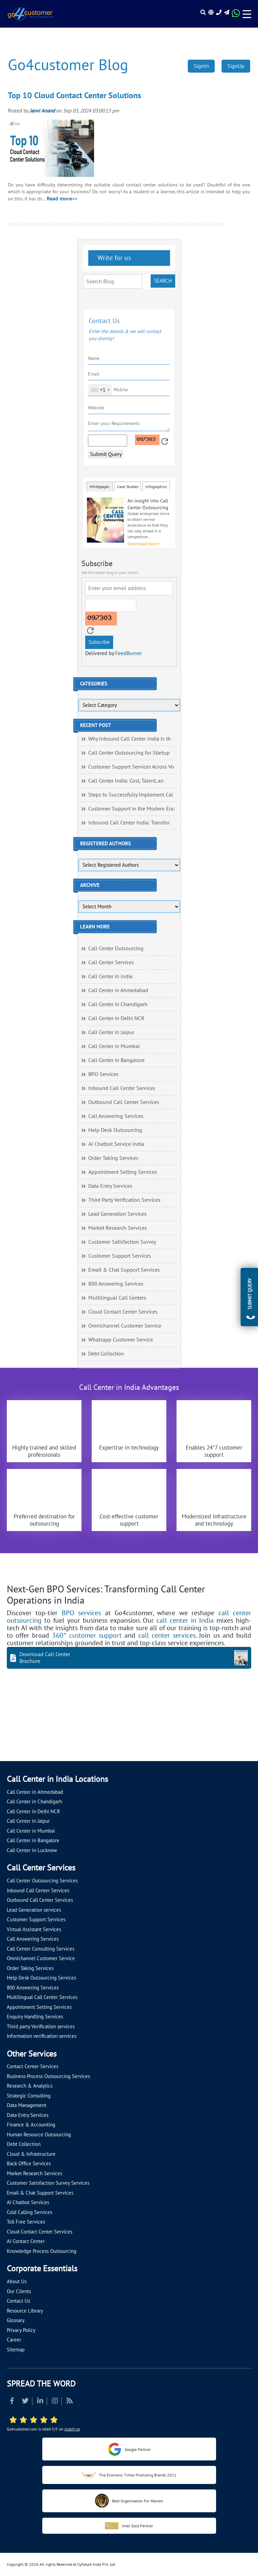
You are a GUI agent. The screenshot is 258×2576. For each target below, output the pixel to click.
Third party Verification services (41, 2027)
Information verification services (41, 2036)
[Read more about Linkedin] (40, 2402)
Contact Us (18, 2301)
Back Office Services (29, 2164)
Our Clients (19, 2291)
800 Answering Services (115, 1284)
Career (14, 2340)
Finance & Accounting (31, 2125)
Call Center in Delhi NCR (116, 1018)
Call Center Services (111, 962)
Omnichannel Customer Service (124, 1326)
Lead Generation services (34, 1910)
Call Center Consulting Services (40, 1949)
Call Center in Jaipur (111, 1032)
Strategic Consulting (28, 2096)
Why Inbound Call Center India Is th (129, 739)
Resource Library (25, 2311)
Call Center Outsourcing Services (42, 1881)
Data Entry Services (110, 1186)
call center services (167, 1636)
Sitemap (16, 2350)
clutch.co (72, 2429)
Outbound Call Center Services (123, 1102)
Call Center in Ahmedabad (118, 990)
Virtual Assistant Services (34, 1929)
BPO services (81, 1613)
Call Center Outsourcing (115, 948)
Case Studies (127, 486)
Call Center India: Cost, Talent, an (126, 781)
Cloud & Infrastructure (31, 2154)
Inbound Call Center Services (121, 1088)
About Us (17, 2281)
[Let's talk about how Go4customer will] (210, 1729)
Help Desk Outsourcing (115, 1130)
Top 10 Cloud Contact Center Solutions (74, 96)
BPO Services (103, 1074)
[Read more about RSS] (69, 2402)
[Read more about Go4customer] (30, 14)
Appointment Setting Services (122, 1172)
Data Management (26, 2105)
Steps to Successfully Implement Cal (130, 795)
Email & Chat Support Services (124, 1270)
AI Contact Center (26, 2241)
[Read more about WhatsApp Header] (236, 15)
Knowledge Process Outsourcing (41, 2251)
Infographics (156, 486)
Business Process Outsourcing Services (48, 2076)
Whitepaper (99, 486)
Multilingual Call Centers (117, 1298)
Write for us (113, 258)
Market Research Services (117, 1228)
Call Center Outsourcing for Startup (129, 753)
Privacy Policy (21, 2330)
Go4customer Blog (68, 65)
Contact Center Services (32, 2066)
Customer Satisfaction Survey (122, 1242)
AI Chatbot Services (28, 2202)
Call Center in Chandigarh (118, 1004)
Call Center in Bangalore (116, 1060)
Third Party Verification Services (124, 1200)
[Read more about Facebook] (12, 2402)
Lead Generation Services (117, 1214)
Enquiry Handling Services (35, 2017)
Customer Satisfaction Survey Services (48, 2183)
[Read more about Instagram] (55, 2402)
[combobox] (100, 390)
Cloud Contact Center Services (122, 1312)
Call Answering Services (115, 1116)
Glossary (16, 2320)
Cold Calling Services (29, 2212)
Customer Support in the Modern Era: (131, 809)
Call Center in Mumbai (114, 1046)
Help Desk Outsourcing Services (41, 1978)
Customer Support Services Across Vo (131, 767)
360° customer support (87, 1636)
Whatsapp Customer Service (120, 1340)
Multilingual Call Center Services (42, 1997)
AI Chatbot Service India (116, 1144)
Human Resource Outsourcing (39, 2135)
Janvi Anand (42, 111)
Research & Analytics (29, 2086)
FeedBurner (128, 653)
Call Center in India (110, 976)
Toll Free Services (26, 2222)
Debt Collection (106, 1354)
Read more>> (62, 199)
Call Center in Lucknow (32, 1850)
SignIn (201, 66)
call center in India (185, 1621)
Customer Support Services (119, 1256)
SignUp (235, 66)
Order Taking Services (113, 1158)
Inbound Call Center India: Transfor (129, 823)
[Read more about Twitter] (25, 2402)
